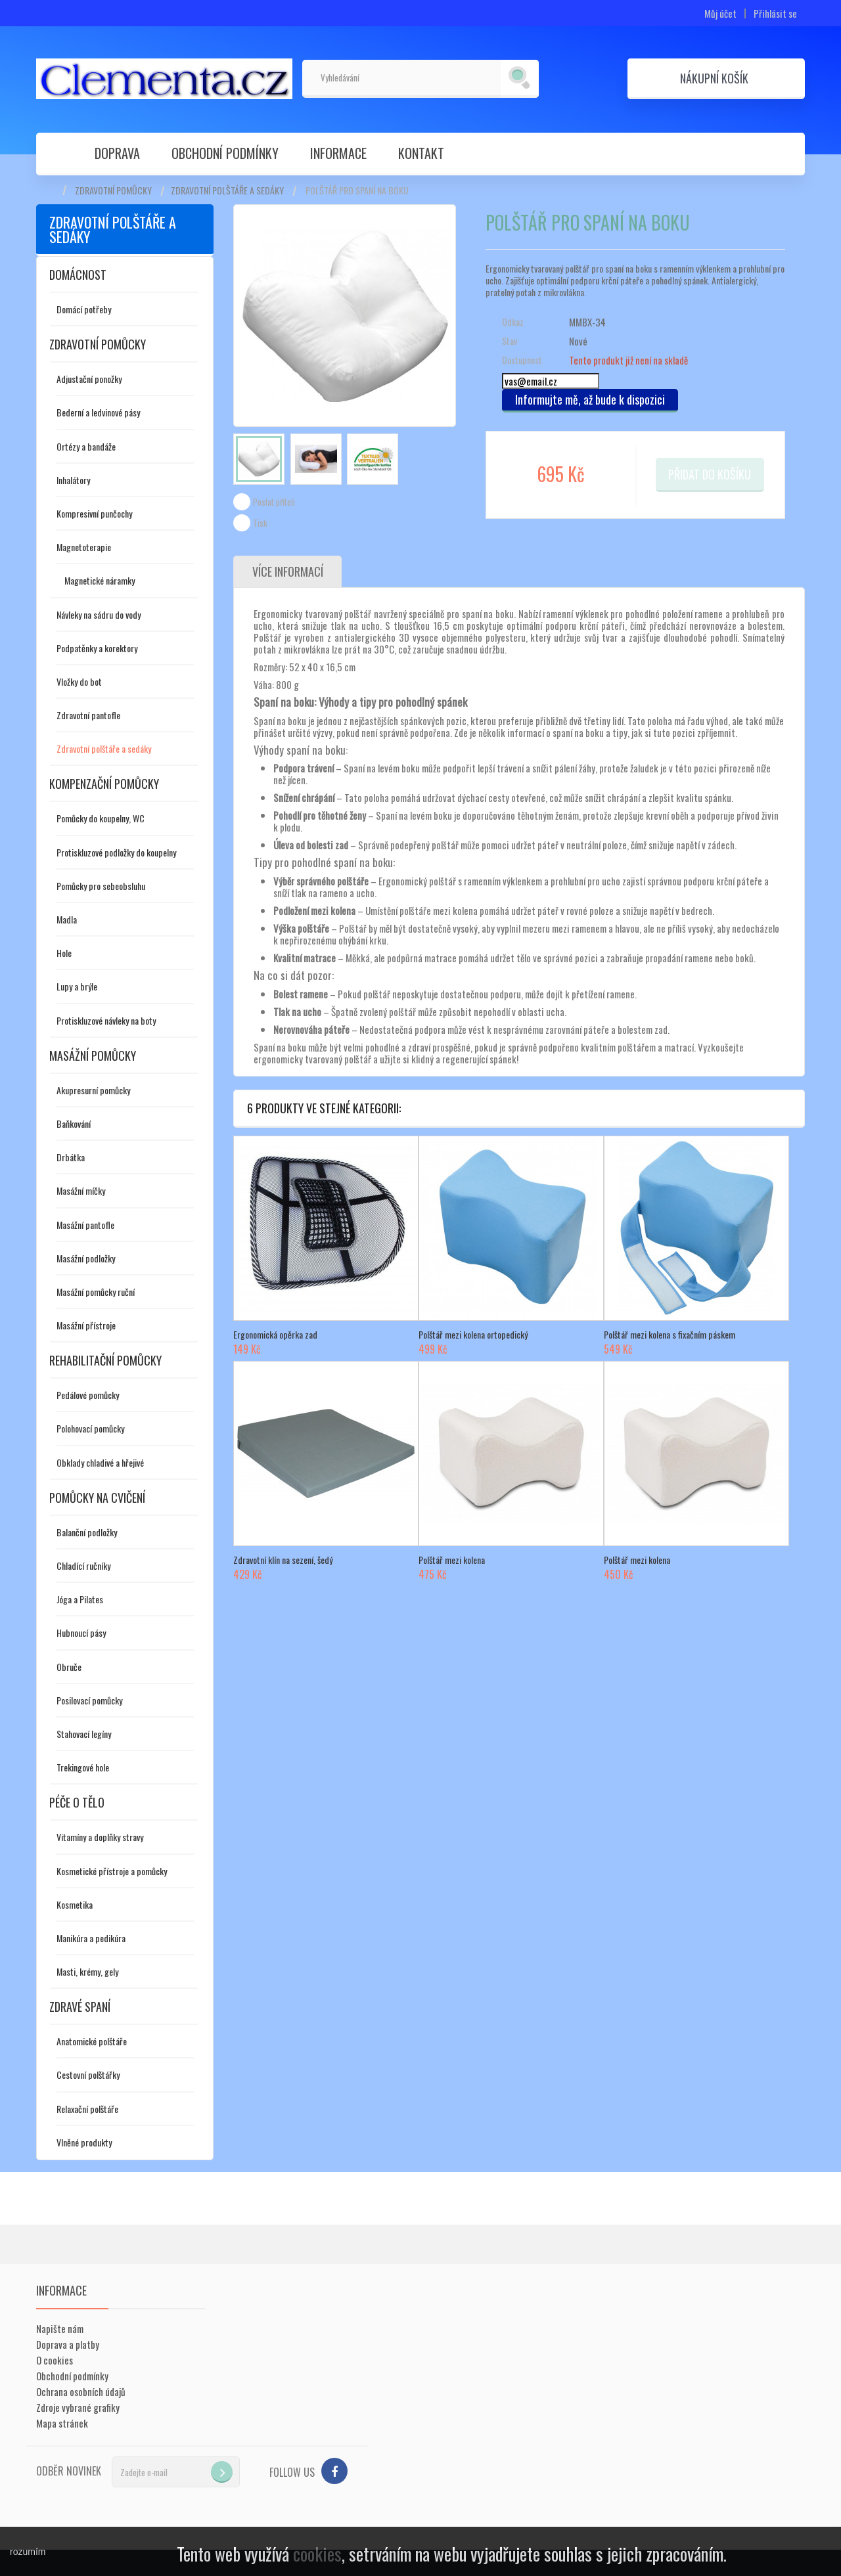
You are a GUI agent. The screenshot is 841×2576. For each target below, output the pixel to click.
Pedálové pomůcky (88, 1395)
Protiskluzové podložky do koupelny (116, 852)
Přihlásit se (775, 13)
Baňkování (74, 1123)
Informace (338, 153)
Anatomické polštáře (92, 2041)
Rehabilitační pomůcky (105, 1360)
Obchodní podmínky (225, 153)
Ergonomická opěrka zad (275, 1335)
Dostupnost (522, 360)
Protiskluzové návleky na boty (106, 1020)
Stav (509, 341)
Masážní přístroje (86, 1325)
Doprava (117, 153)
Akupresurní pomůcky (93, 1090)
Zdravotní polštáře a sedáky (227, 190)
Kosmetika (75, 1904)
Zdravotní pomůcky (113, 190)
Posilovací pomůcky (89, 1700)
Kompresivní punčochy (94, 513)
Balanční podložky (87, 1532)
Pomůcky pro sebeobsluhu (101, 886)
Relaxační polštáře (87, 2109)
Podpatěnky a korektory (97, 648)
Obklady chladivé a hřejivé (100, 1462)
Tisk (260, 522)
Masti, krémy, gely (87, 1971)
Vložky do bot (79, 681)
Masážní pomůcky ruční (96, 1292)
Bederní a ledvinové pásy (98, 412)
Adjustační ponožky (89, 379)
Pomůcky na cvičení (97, 1497)
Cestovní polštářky (88, 2074)
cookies (317, 2554)
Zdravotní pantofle (88, 715)
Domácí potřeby (84, 309)
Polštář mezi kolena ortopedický (473, 1335)
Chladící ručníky (83, 1565)
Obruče (69, 1667)
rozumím (27, 2551)
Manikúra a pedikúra (91, 1938)
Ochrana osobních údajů (80, 2391)
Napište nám (59, 2328)
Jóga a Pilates (80, 1599)
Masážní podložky (86, 1258)
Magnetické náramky (99, 580)
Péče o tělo (76, 1802)
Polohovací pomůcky (90, 1428)
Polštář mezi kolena (452, 1560)
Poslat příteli (274, 501)
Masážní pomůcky (92, 1055)
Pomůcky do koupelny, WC (101, 818)
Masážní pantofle (85, 1225)
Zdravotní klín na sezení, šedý (282, 1560)
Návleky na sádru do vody (99, 614)
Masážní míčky (81, 1190)
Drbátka (71, 1157)
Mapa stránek (62, 2423)
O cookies (54, 2360)
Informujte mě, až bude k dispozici (590, 399)
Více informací (287, 572)
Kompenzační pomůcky (104, 783)
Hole (64, 953)
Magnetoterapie (84, 547)
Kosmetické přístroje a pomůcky (112, 1871)
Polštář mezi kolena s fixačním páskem (669, 1335)
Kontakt (421, 153)
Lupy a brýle (77, 986)
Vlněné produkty (84, 2142)
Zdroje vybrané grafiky (78, 2407)
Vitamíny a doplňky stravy (100, 1837)
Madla (67, 919)
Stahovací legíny (84, 1734)
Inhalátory (73, 480)
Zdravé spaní (79, 2006)
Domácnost (77, 274)
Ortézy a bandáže (86, 446)
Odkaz (513, 322)
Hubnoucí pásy (81, 1632)
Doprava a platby (67, 2344)
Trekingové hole (83, 1767)
